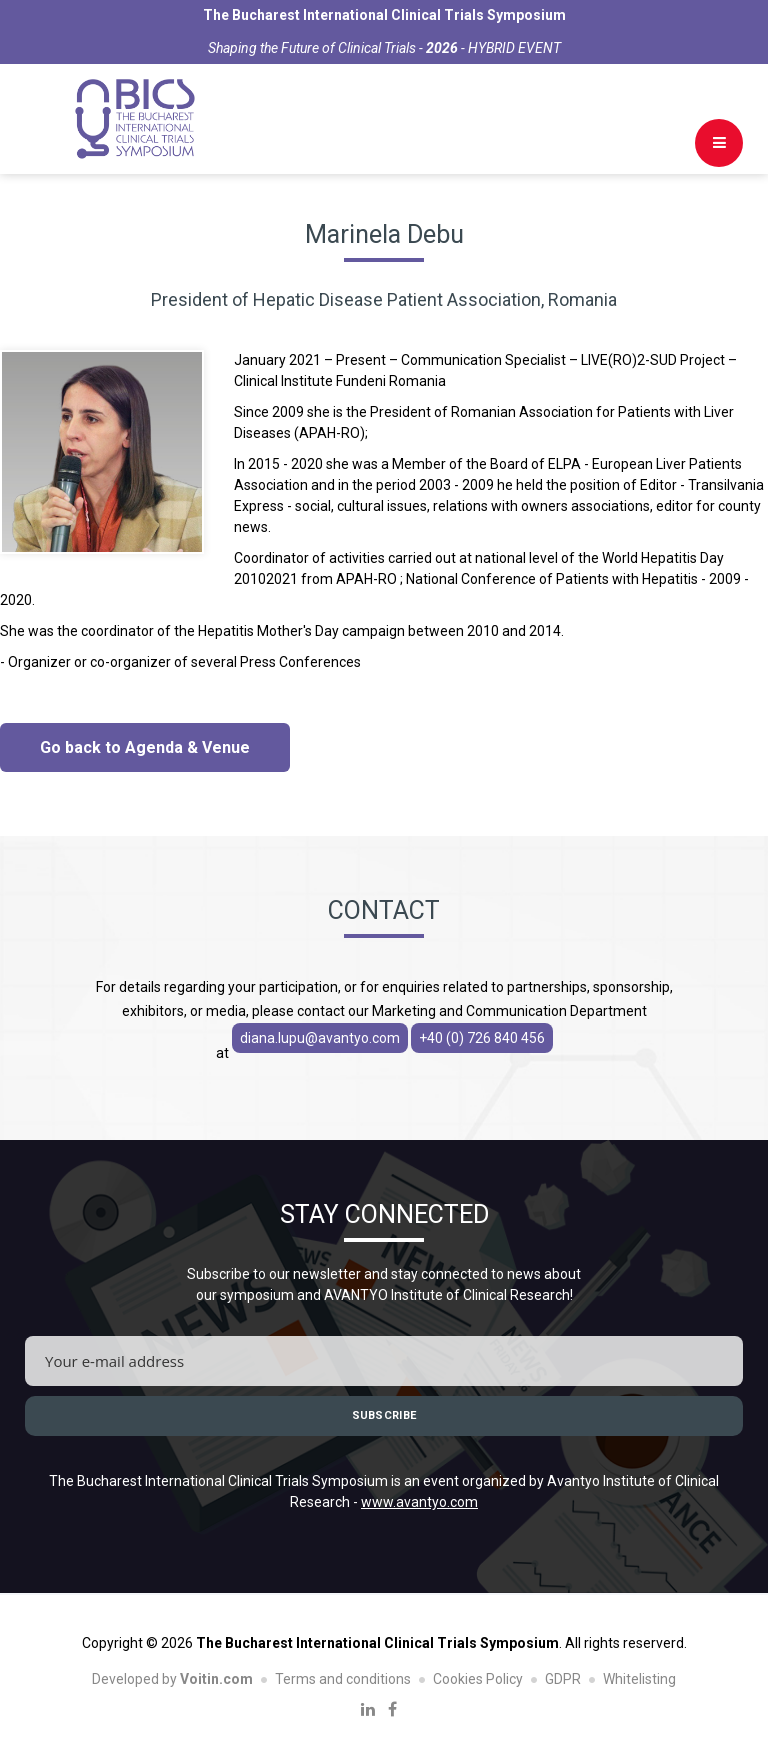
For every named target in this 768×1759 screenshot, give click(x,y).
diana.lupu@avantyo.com (320, 1038)
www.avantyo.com (419, 1502)
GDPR (563, 1679)
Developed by (172, 1679)
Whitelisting (639, 1679)
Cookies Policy (478, 1679)
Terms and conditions (343, 1679)
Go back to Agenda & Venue (145, 747)
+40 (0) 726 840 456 (482, 1038)
